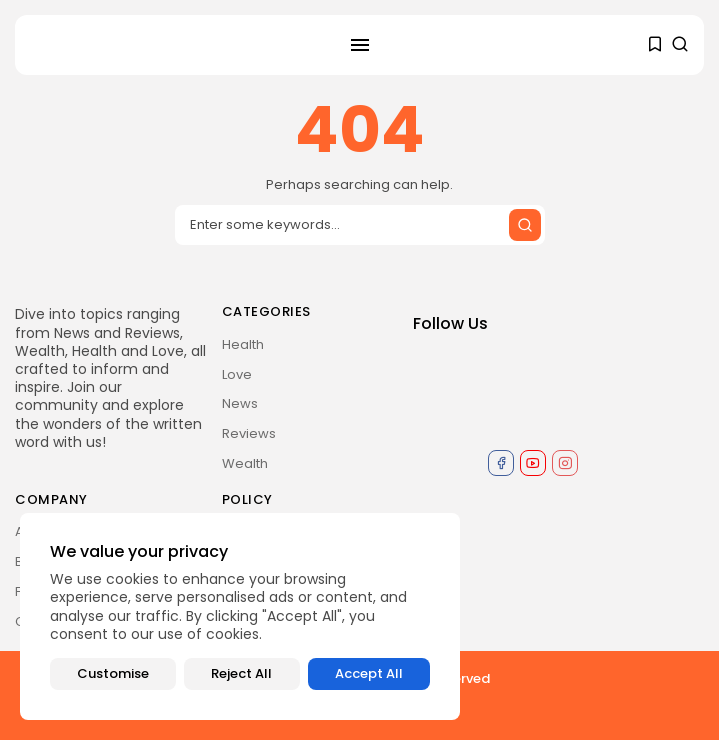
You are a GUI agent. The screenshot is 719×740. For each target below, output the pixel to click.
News (240, 403)
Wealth (245, 463)
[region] (240, 616)
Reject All (241, 673)
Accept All (369, 673)
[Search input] (360, 225)
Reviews (249, 433)
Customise (113, 673)
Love (237, 374)
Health (243, 344)
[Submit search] (525, 225)
